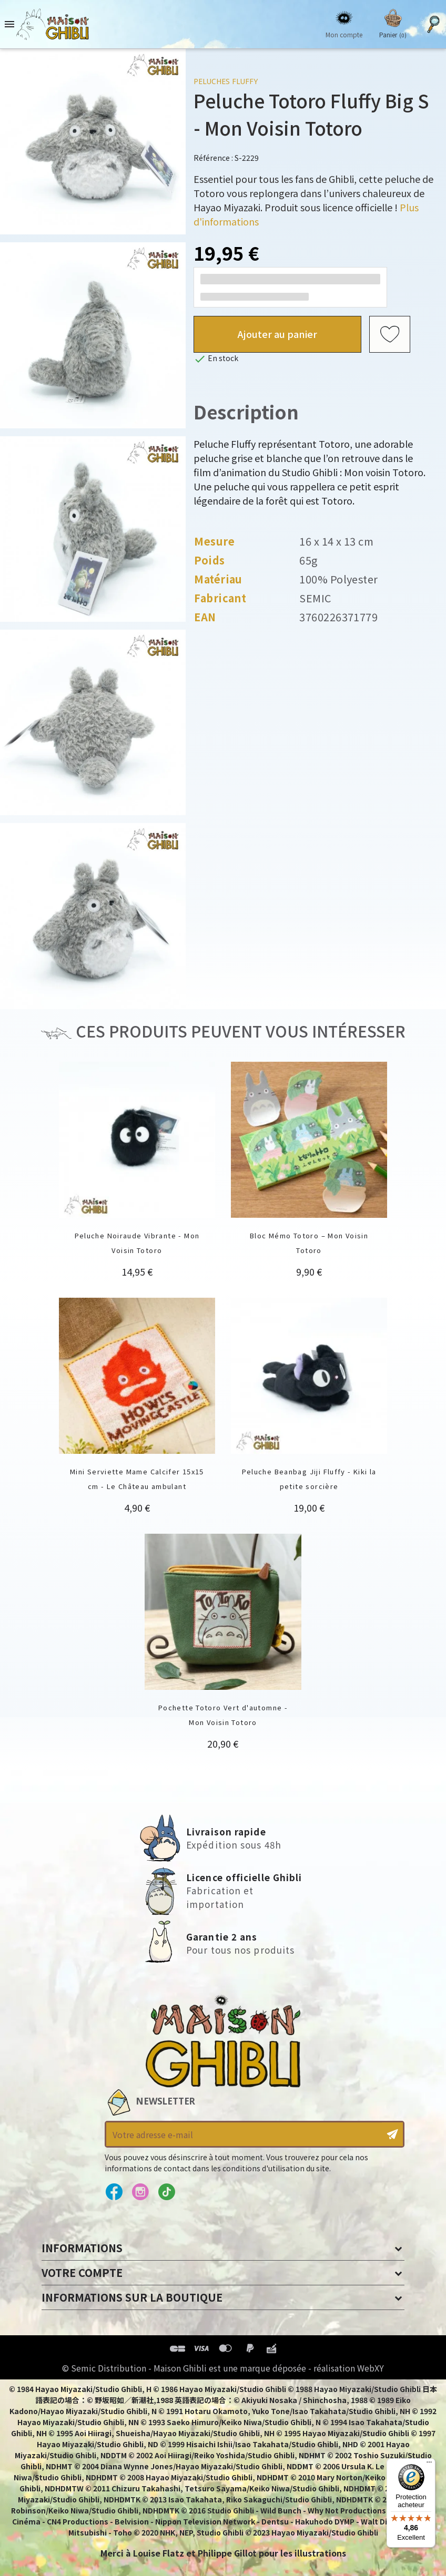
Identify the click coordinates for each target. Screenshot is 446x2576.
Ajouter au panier (277, 334)
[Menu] (429, 2464)
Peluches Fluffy (226, 81)
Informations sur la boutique (132, 2297)
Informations (82, 2247)
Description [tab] (246, 411)
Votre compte (82, 2272)
